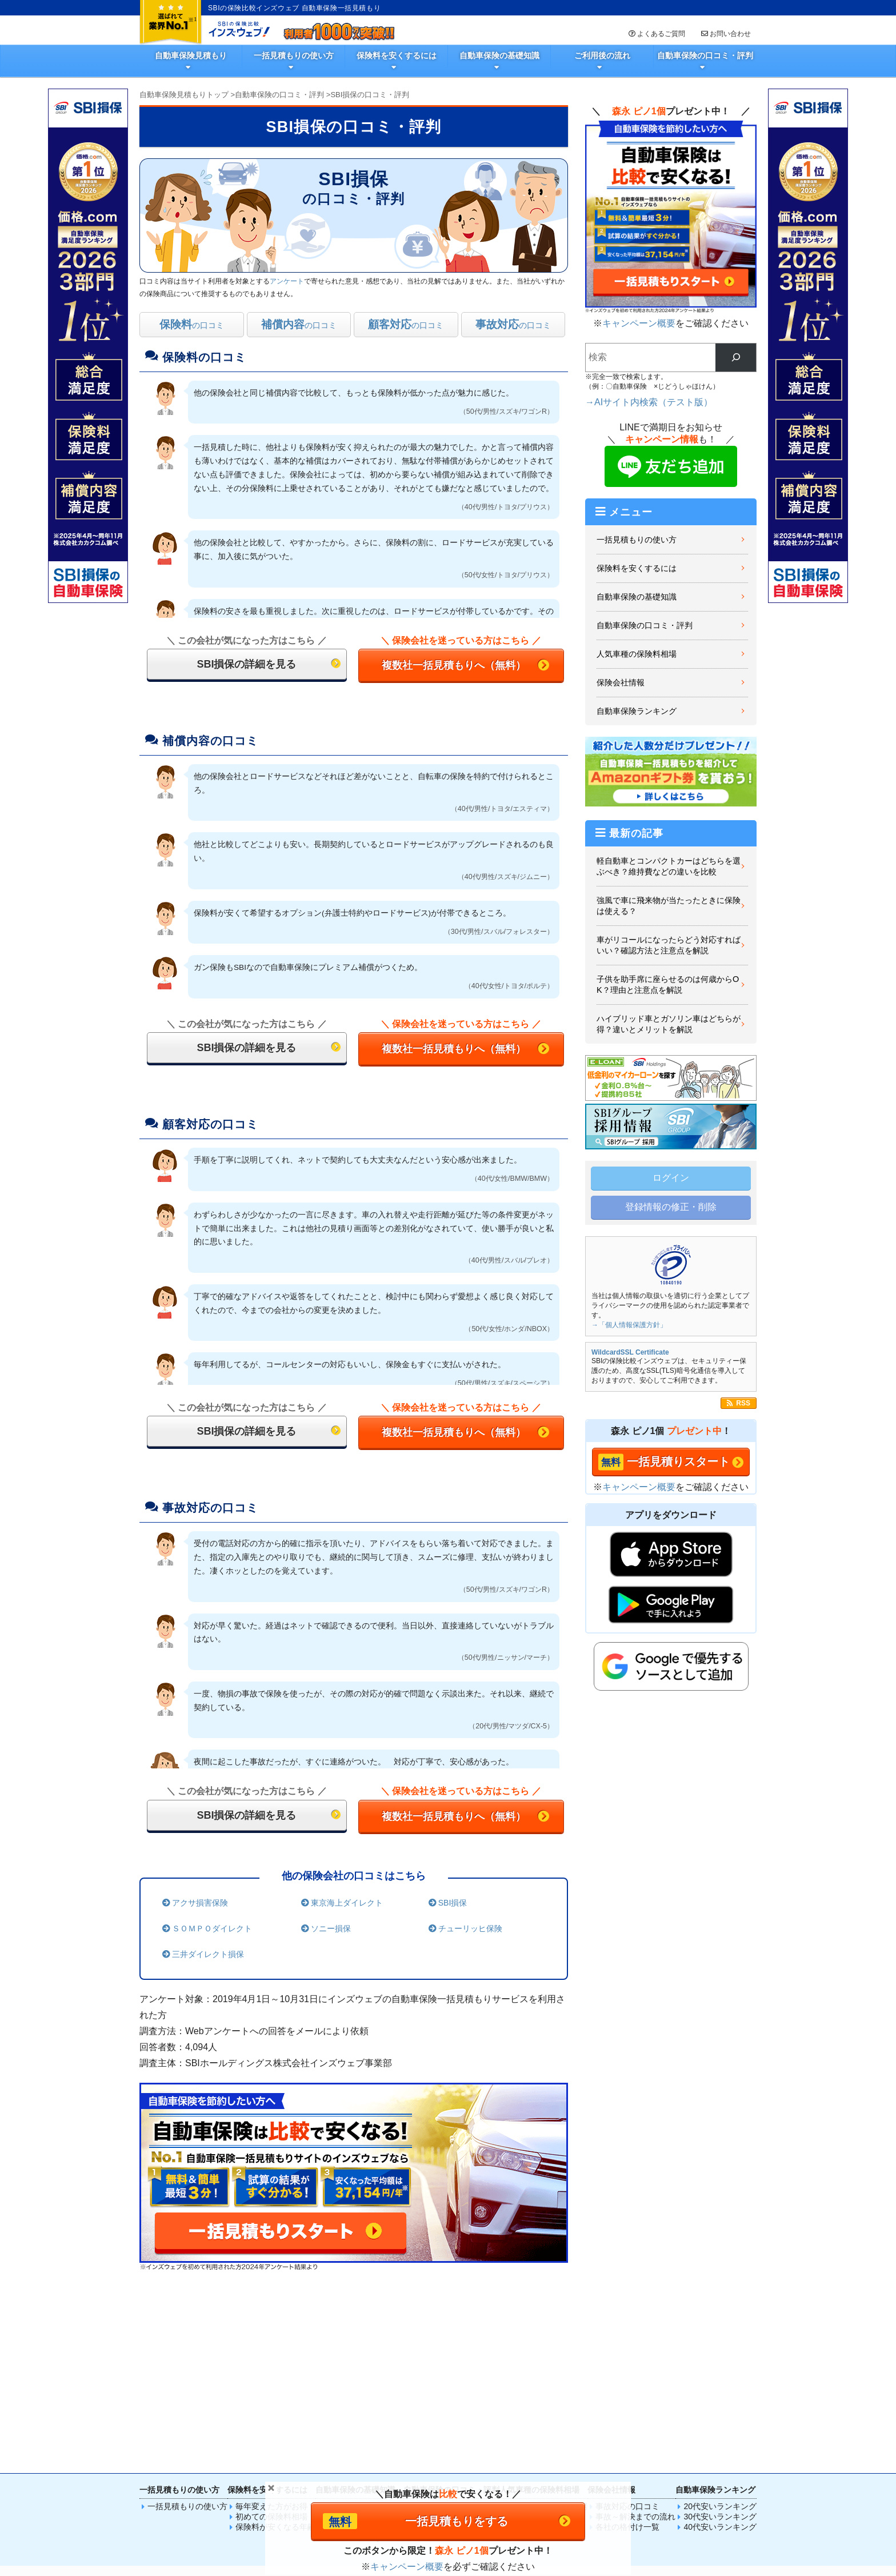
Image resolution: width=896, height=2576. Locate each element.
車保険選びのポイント (363, 2342)
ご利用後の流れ (602, 55)
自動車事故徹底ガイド (363, 2352)
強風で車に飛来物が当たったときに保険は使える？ (669, 906)
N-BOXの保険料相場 (544, 2342)
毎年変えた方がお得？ (275, 2332)
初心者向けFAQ (351, 2362)
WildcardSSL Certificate (630, 1352)
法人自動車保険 (343, 2442)
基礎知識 (339, 2332)
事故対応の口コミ (627, 2332)
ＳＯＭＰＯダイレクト (210, 1928)
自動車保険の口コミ (447, 2332)
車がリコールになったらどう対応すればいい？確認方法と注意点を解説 (669, 945)
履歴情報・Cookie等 (718, 2477)
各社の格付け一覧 (627, 2352)
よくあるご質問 (656, 34)
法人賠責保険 (514, 2442)
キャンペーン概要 (638, 323)
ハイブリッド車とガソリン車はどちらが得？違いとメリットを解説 (669, 1024)
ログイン (671, 1178)
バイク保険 (428, 2414)
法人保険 (570, 2442)
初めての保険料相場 (271, 2342)
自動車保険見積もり (191, 55)
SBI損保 (451, 1902)
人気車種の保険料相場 (637, 653)
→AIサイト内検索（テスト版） (649, 402)
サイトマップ (424, 2477)
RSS (743, 1403)
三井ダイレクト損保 (206, 1954)
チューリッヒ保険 (468, 1928)
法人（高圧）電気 (456, 2442)
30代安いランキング (720, 2342)
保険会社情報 (621, 682)
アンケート (287, 281)
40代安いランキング (720, 2352)
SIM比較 (657, 2414)
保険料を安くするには (397, 55)
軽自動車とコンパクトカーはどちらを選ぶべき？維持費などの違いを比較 (669, 866)
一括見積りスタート (678, 1461)
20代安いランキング (720, 2332)
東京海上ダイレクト (345, 1902)
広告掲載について (365, 2477)
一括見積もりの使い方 (294, 55)
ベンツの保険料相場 (543, 2352)
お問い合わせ (725, 34)
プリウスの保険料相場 (547, 2332)
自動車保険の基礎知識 (499, 55)
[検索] (735, 358)
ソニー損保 (329, 1928)
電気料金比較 (599, 2414)
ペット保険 (542, 2414)
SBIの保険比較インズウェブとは (276, 2477)
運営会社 (536, 2477)
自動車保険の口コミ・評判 (705, 55)
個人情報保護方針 (484, 2477)
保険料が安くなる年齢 (275, 2352)
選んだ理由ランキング (451, 2342)
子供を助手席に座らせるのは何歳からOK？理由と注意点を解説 (668, 985)
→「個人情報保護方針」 (629, 1325)
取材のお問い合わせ (645, 2477)
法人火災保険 (399, 2442)
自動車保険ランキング (637, 711)
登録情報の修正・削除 (671, 1207)
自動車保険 (257, 2414)
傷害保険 (485, 2414)
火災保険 (370, 2414)
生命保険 (313, 2414)
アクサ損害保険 (198, 1902)
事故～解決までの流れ (635, 2342)
